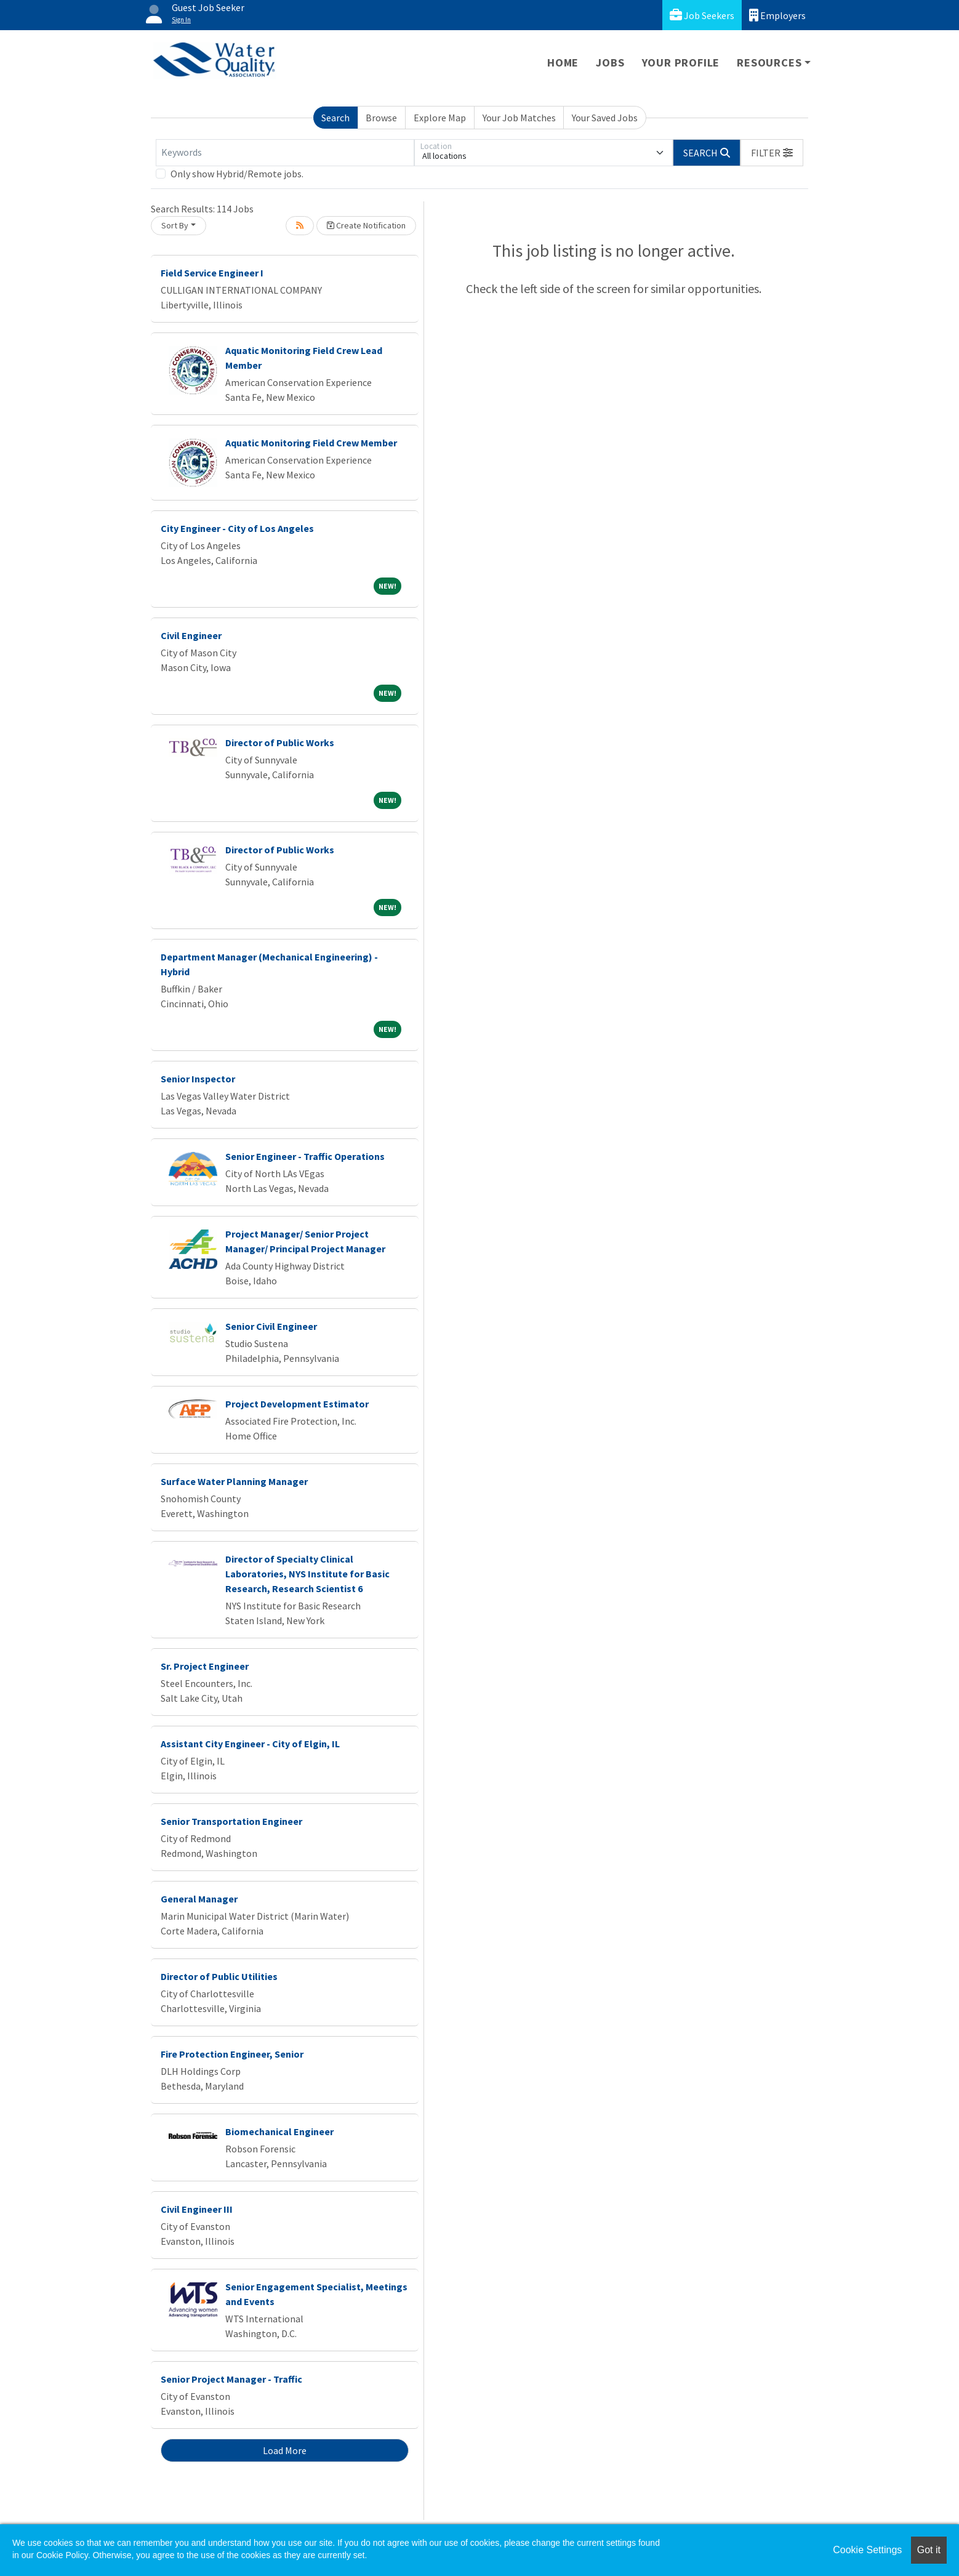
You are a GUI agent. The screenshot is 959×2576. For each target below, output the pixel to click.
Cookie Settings (867, 2550)
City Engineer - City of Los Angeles (237, 528)
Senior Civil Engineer (271, 1326)
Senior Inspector (198, 1079)
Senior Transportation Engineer (231, 1821)
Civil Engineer (191, 635)
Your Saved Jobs (605, 117)
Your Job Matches (519, 117)
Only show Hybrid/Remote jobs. (237, 173)
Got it (929, 2550)
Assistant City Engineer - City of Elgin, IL (250, 1743)
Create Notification (366, 225)
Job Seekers (702, 15)
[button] (771, 152)
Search (335, 117)
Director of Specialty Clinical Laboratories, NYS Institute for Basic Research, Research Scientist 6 (307, 1574)
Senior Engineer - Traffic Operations (305, 1156)
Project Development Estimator (297, 1404)
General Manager (199, 1899)
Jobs (610, 62)
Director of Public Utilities (219, 1976)
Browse (381, 117)
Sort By (174, 225)
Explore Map (440, 117)
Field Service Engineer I (212, 273)
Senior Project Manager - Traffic (231, 2379)
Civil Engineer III (197, 2209)
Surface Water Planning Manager (234, 1481)
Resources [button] (769, 62)
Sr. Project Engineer (205, 1666)
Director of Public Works (279, 742)
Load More (285, 2450)
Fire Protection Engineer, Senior (232, 2054)
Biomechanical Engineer (279, 2131)
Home (563, 62)
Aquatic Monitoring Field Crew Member (311, 443)
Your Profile (681, 62)
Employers (777, 15)
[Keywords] (285, 152)
